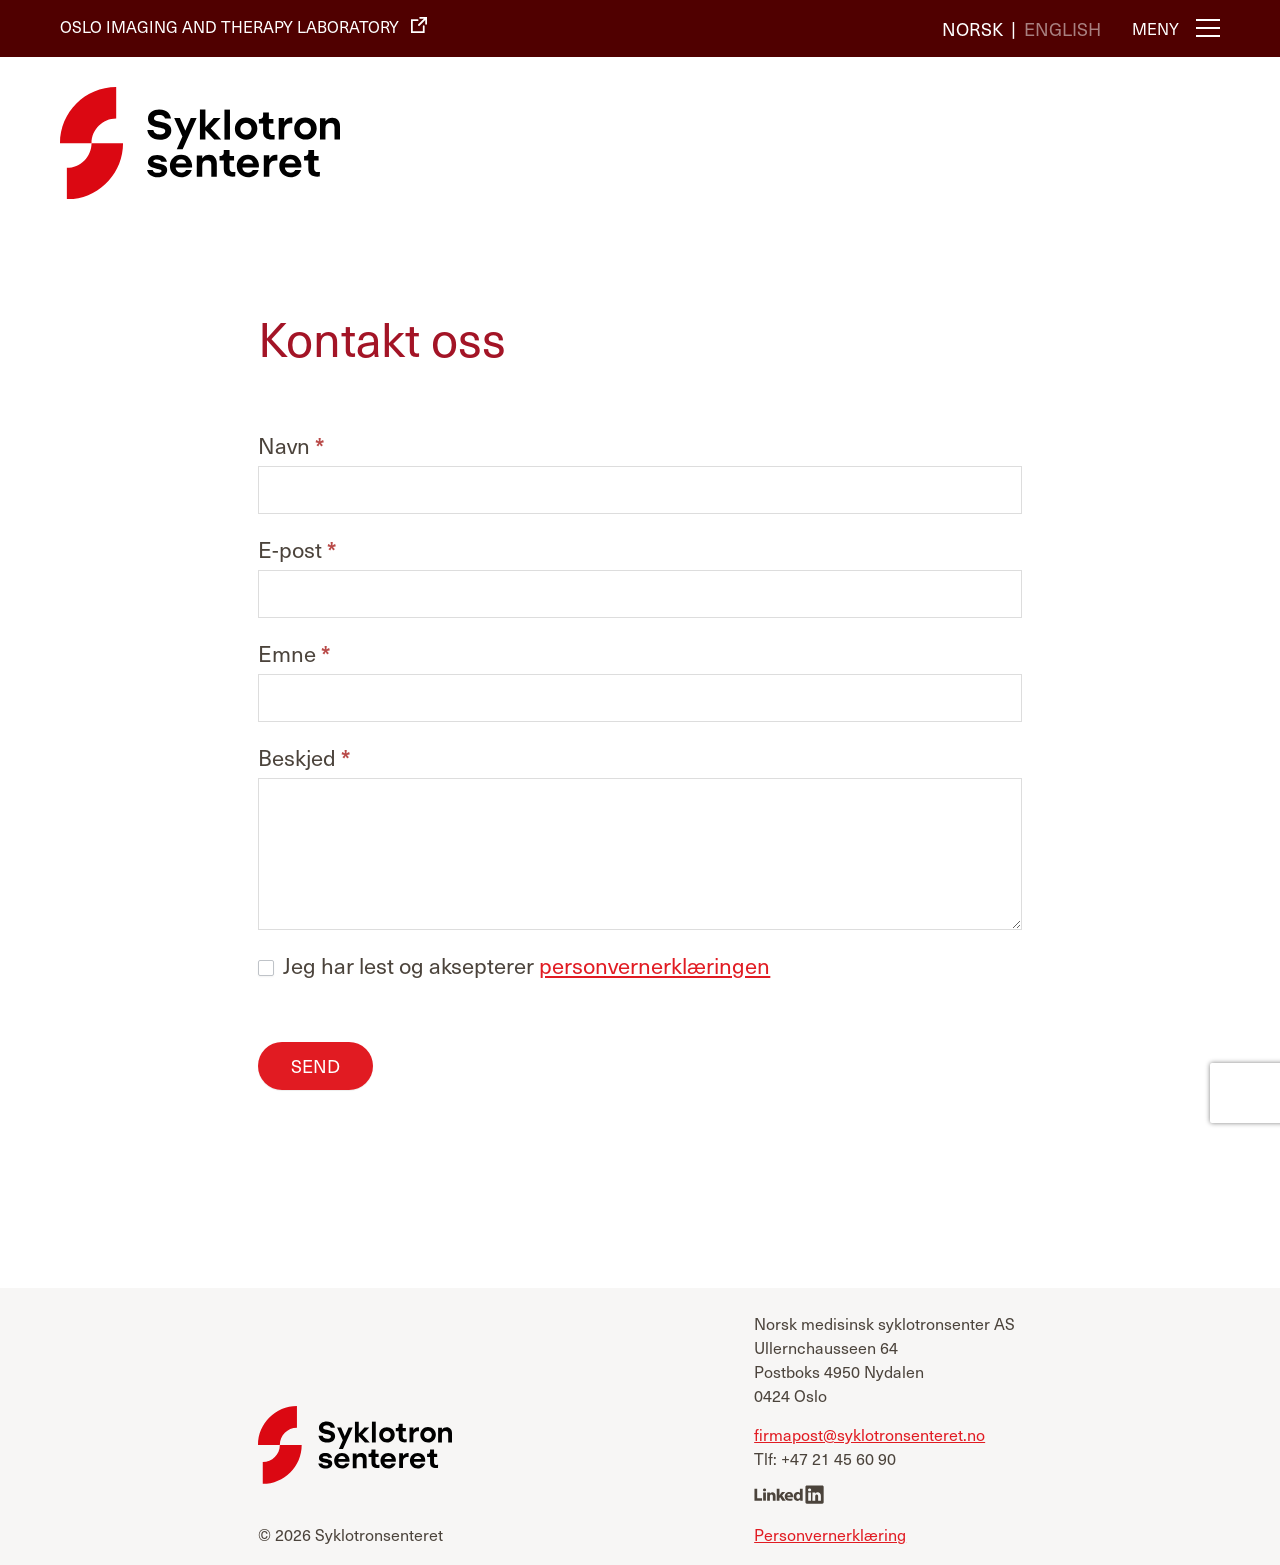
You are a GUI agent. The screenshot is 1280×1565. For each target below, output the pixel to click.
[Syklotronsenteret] (200, 143)
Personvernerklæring (830, 1533)
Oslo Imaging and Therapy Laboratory (229, 26)
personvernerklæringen (654, 964)
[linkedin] (789, 1496)
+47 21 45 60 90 (838, 1458)
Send (315, 1065)
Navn (291, 446)
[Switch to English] (1062, 28)
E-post (297, 550)
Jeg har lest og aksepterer (514, 965)
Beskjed (304, 758)
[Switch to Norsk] (972, 28)
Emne (294, 654)
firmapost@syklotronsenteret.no (869, 1434)
